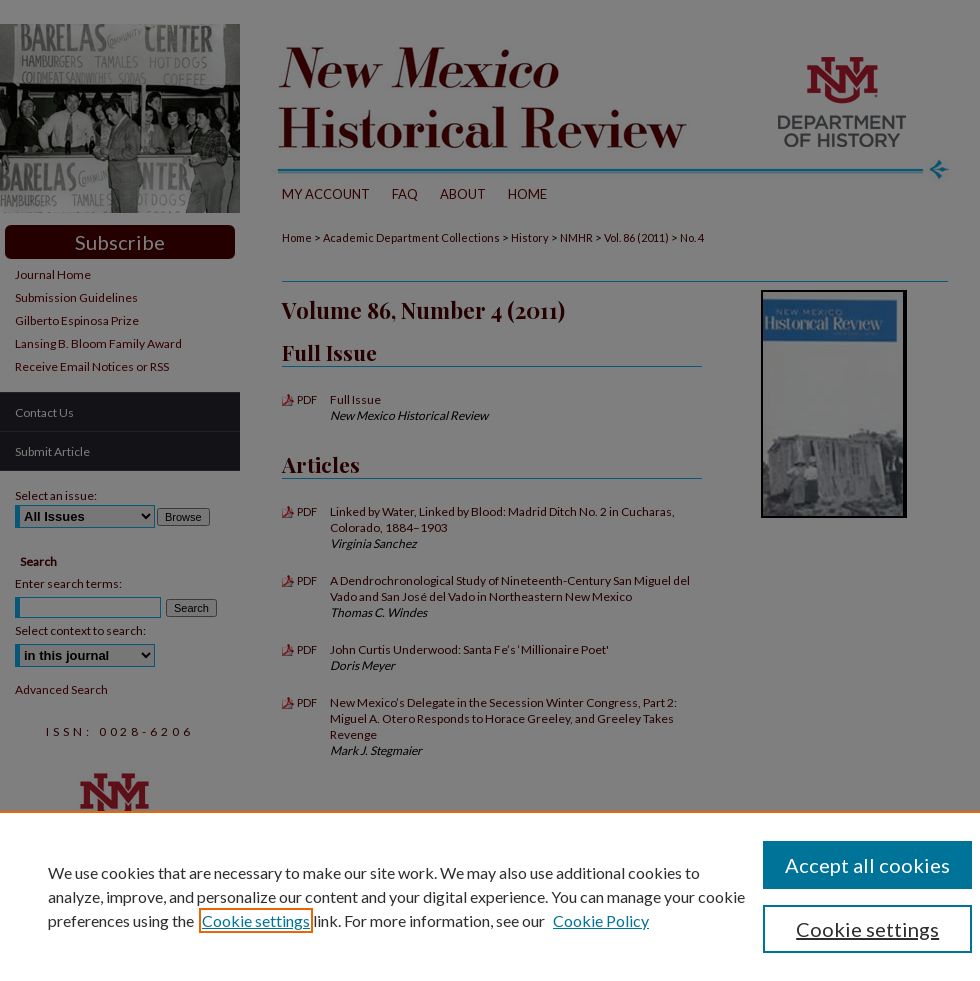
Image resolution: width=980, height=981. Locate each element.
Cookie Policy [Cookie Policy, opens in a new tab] (601, 920)
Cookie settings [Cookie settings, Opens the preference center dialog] (867, 929)
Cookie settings (256, 920)
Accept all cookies (867, 865)
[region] (490, 896)
